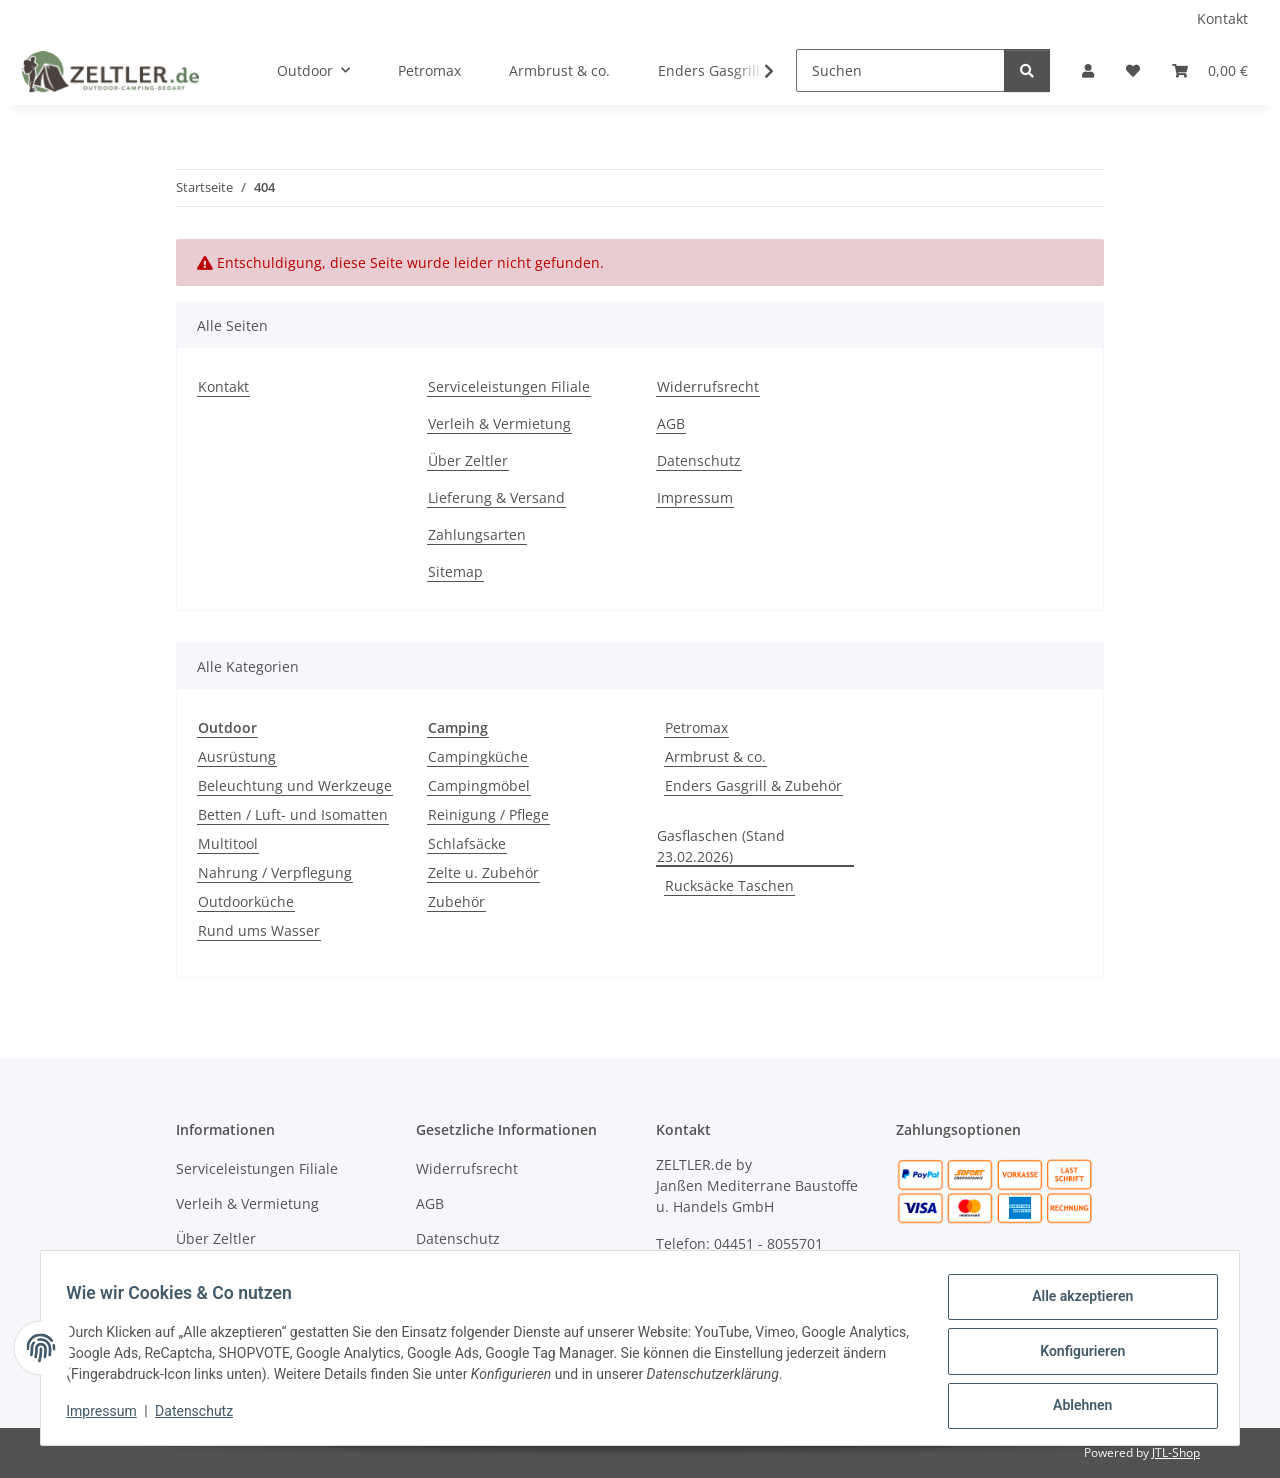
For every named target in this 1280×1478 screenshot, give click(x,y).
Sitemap (455, 571)
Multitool (228, 843)
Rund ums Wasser (259, 930)
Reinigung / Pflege (488, 814)
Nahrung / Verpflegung (275, 872)
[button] (1088, 70)
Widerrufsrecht (708, 386)
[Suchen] (900, 70)
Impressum (108, 1416)
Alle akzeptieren (1075, 1303)
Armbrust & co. (715, 756)
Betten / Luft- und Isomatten (293, 814)
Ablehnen (1075, 1407)
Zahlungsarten (477, 534)
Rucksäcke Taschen (729, 885)
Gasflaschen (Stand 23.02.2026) (721, 846)
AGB (671, 423)
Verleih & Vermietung (499, 423)
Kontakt (1222, 18)
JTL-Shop (1176, 1452)
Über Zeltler (468, 460)
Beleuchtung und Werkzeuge (295, 785)
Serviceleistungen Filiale (509, 386)
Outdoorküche (246, 901)
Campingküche (478, 756)
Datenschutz (201, 1416)
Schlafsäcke (467, 843)
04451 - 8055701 (768, 1243)
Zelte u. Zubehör (483, 872)
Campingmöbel (479, 785)
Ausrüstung (237, 756)
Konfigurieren (1075, 1355)
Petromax (696, 727)
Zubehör (456, 901)
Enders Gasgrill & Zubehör (753, 785)
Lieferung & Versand (496, 497)
